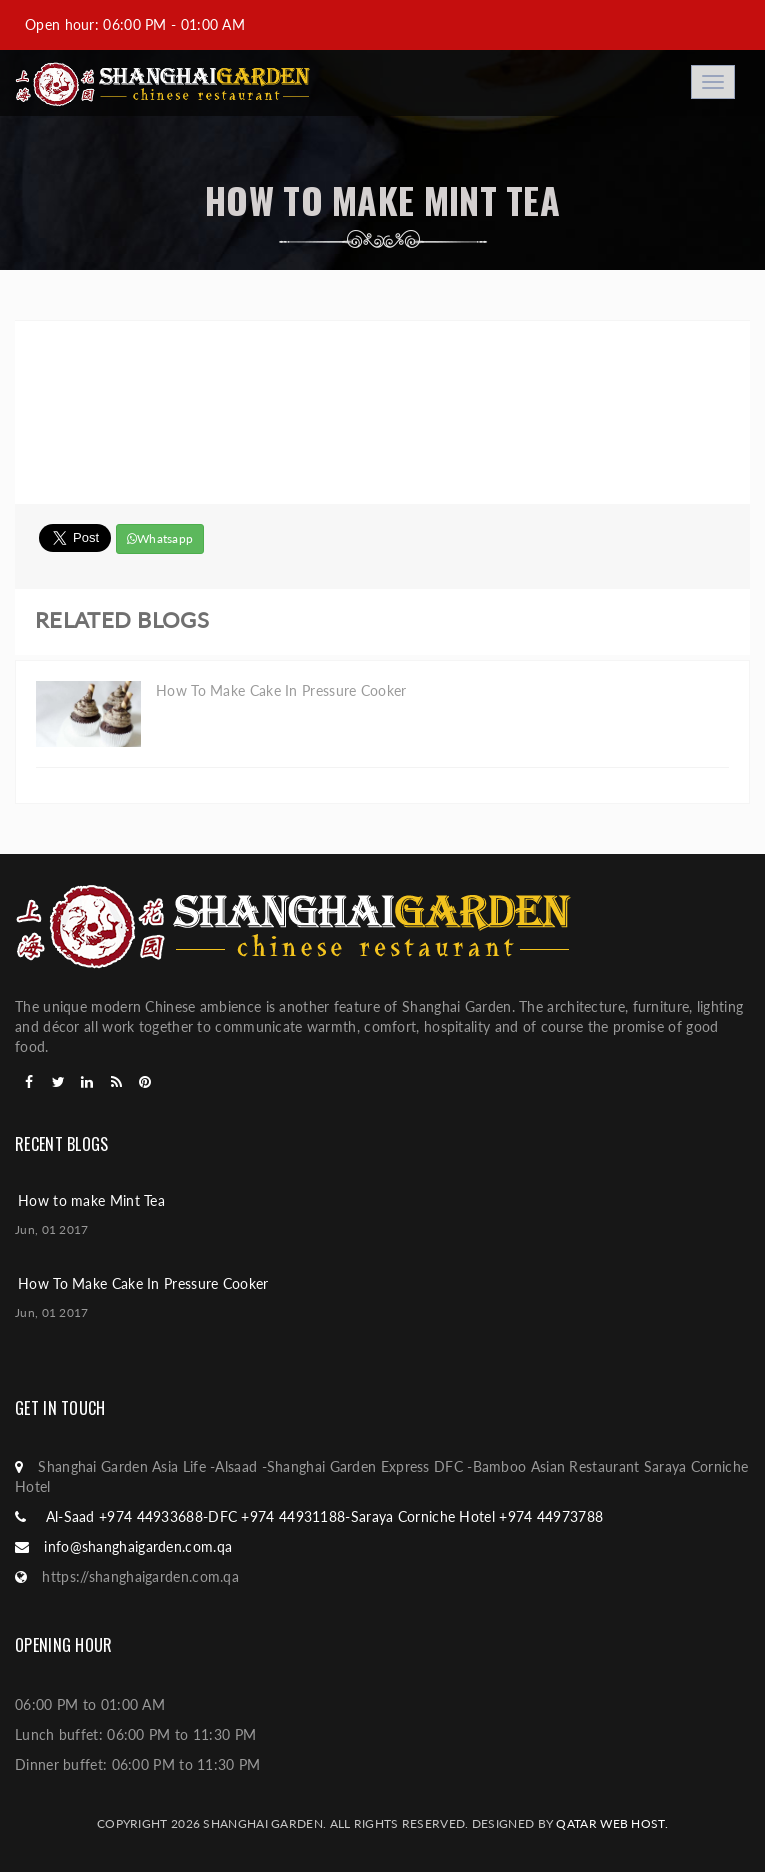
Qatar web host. (612, 1823)
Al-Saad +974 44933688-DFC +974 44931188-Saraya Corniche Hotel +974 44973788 (322, 1516)
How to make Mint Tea (91, 1200)
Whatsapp (160, 538)
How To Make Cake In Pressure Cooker (143, 1283)
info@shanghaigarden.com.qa (138, 1546)
